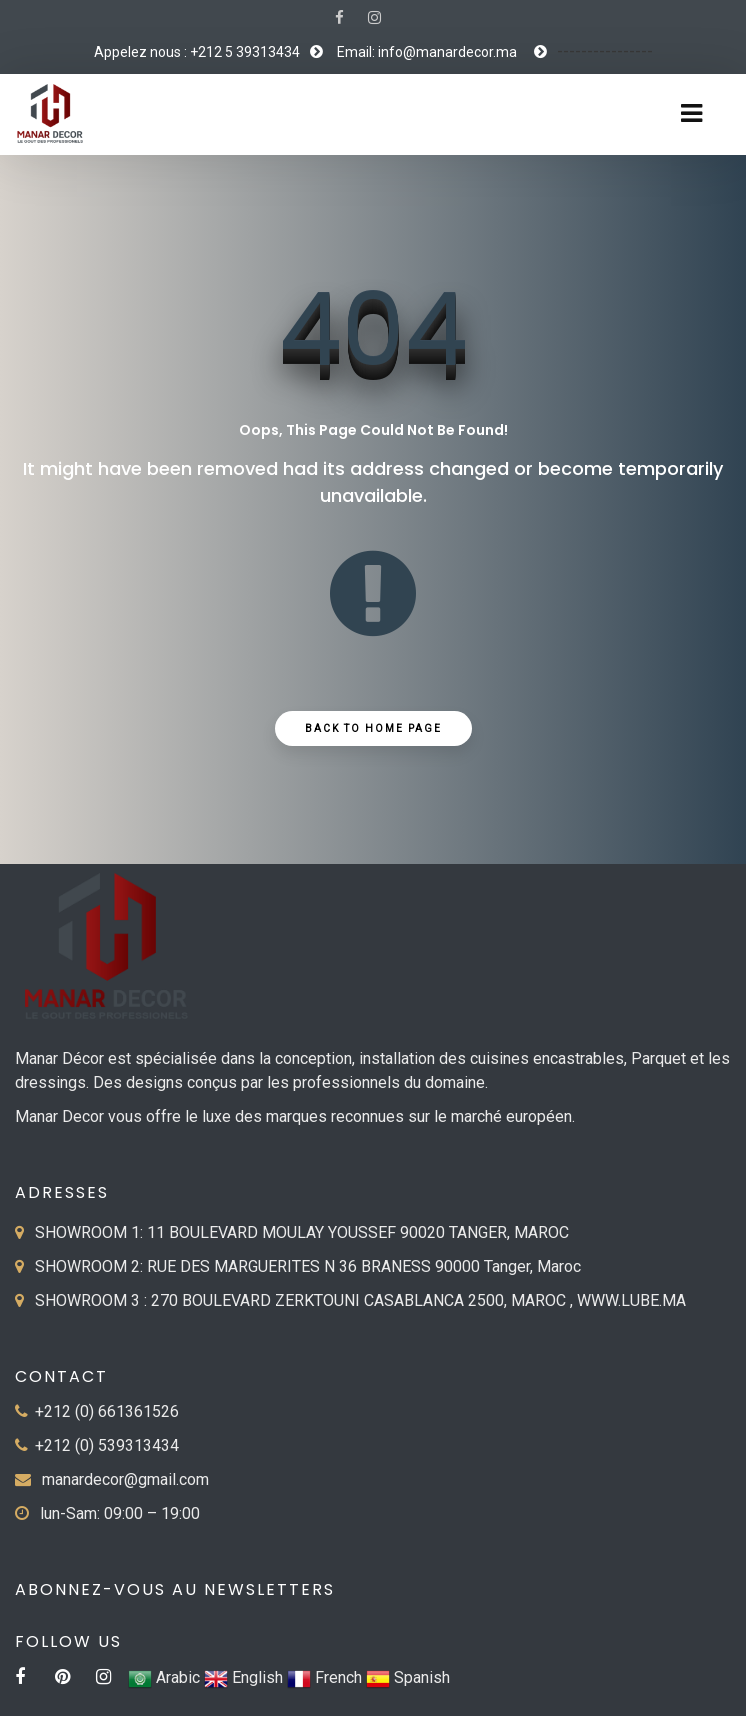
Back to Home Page (373, 728)
